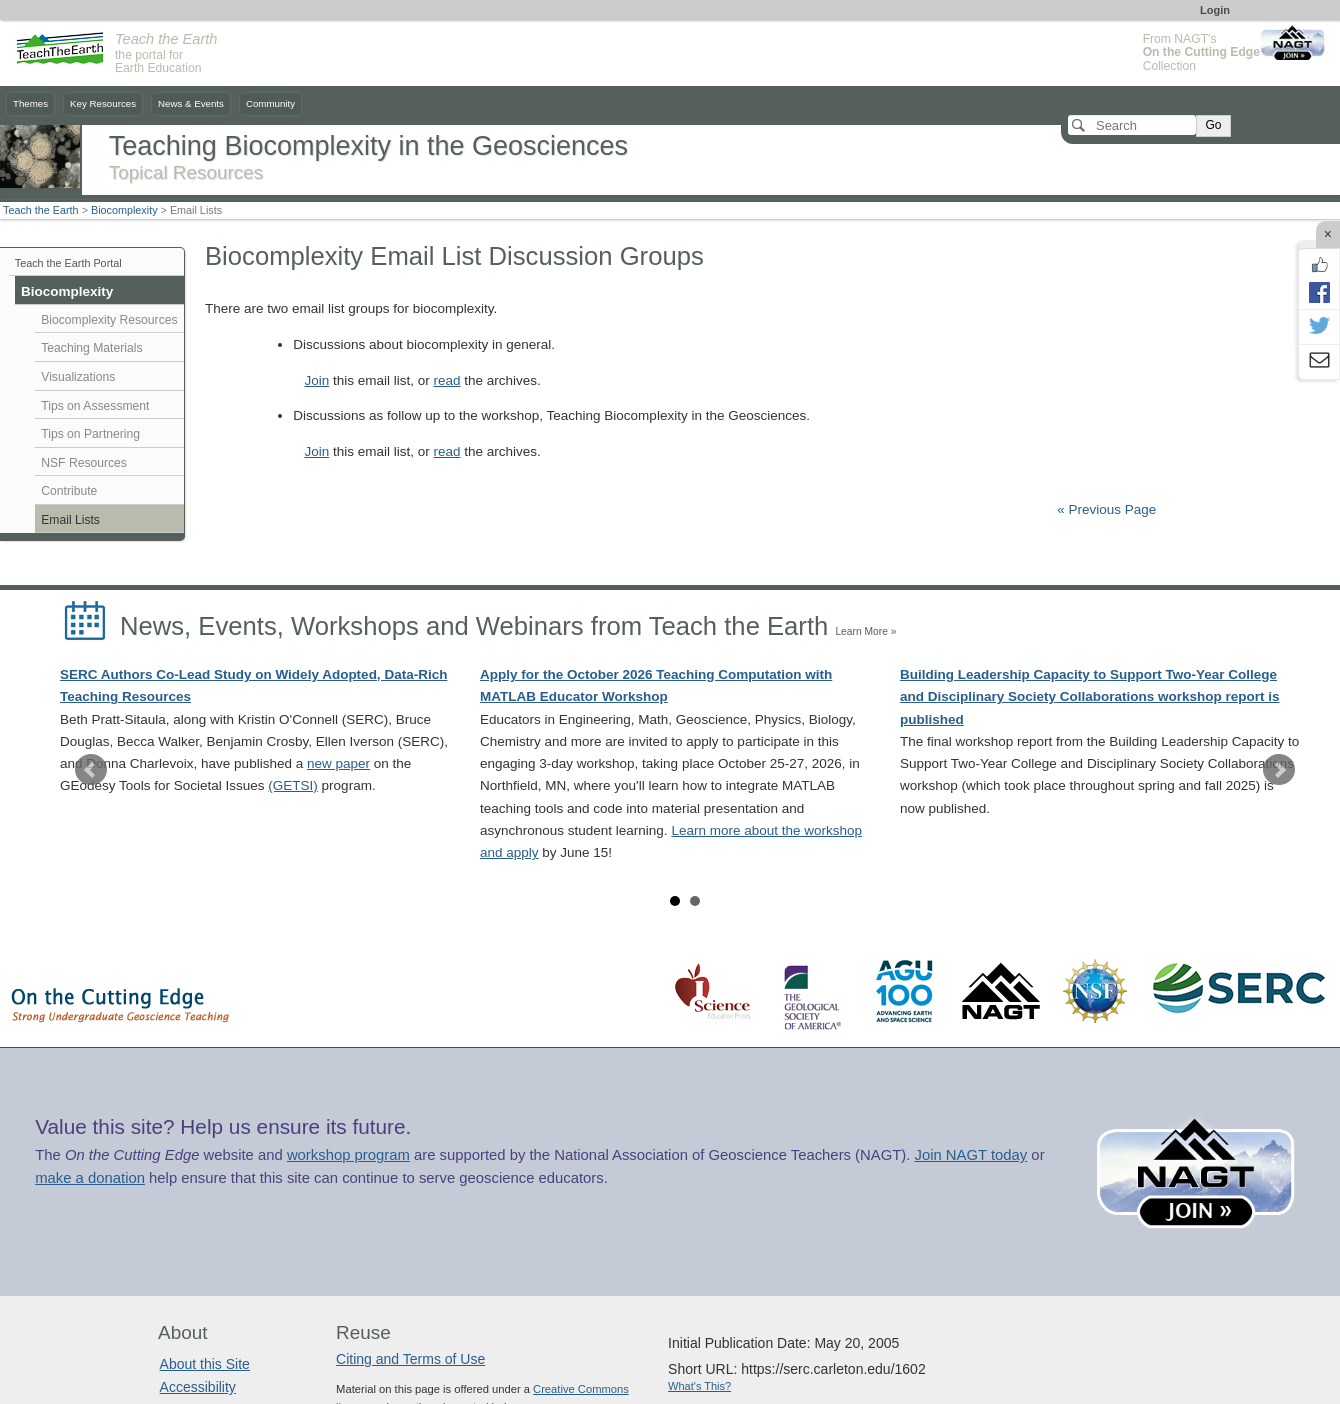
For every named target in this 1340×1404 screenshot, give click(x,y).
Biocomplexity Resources (109, 320)
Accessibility (198, 1387)
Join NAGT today (970, 1155)
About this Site (205, 1364)
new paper (338, 763)
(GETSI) (293, 785)
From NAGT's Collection (1201, 52)
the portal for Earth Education (166, 54)
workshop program (348, 1155)
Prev (91, 770)
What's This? (699, 1386)
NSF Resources (84, 463)
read (446, 380)
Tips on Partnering (90, 434)
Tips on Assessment (95, 406)
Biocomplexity (124, 210)
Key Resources (103, 103)
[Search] (1132, 125)
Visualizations (78, 377)
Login (1215, 10)
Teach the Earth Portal (68, 263)
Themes (30, 103)
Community (270, 103)
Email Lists (70, 520)
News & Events (191, 103)
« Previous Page (1106, 509)
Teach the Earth (41, 210)
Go (1213, 125)
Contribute (69, 491)
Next (1279, 770)
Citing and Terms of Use (410, 1359)
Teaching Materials (91, 348)
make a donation (90, 1178)
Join (316, 380)
